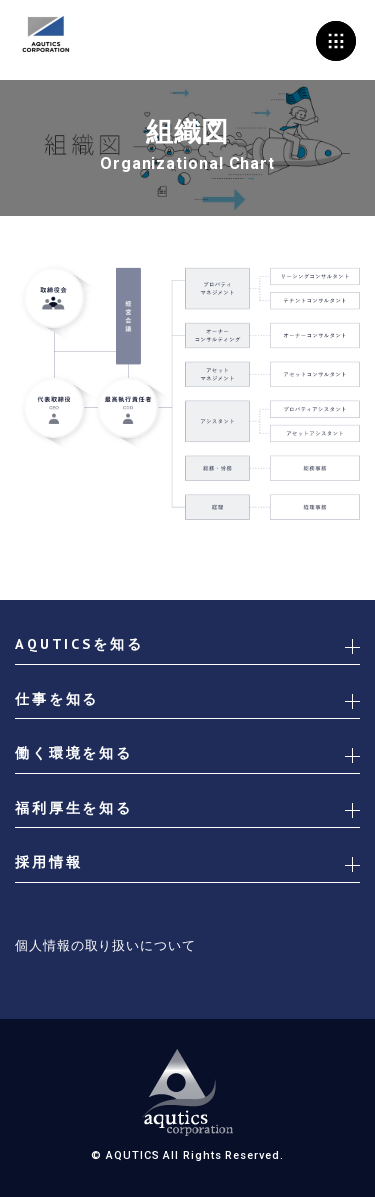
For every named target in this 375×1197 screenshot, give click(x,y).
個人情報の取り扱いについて (105, 945)
